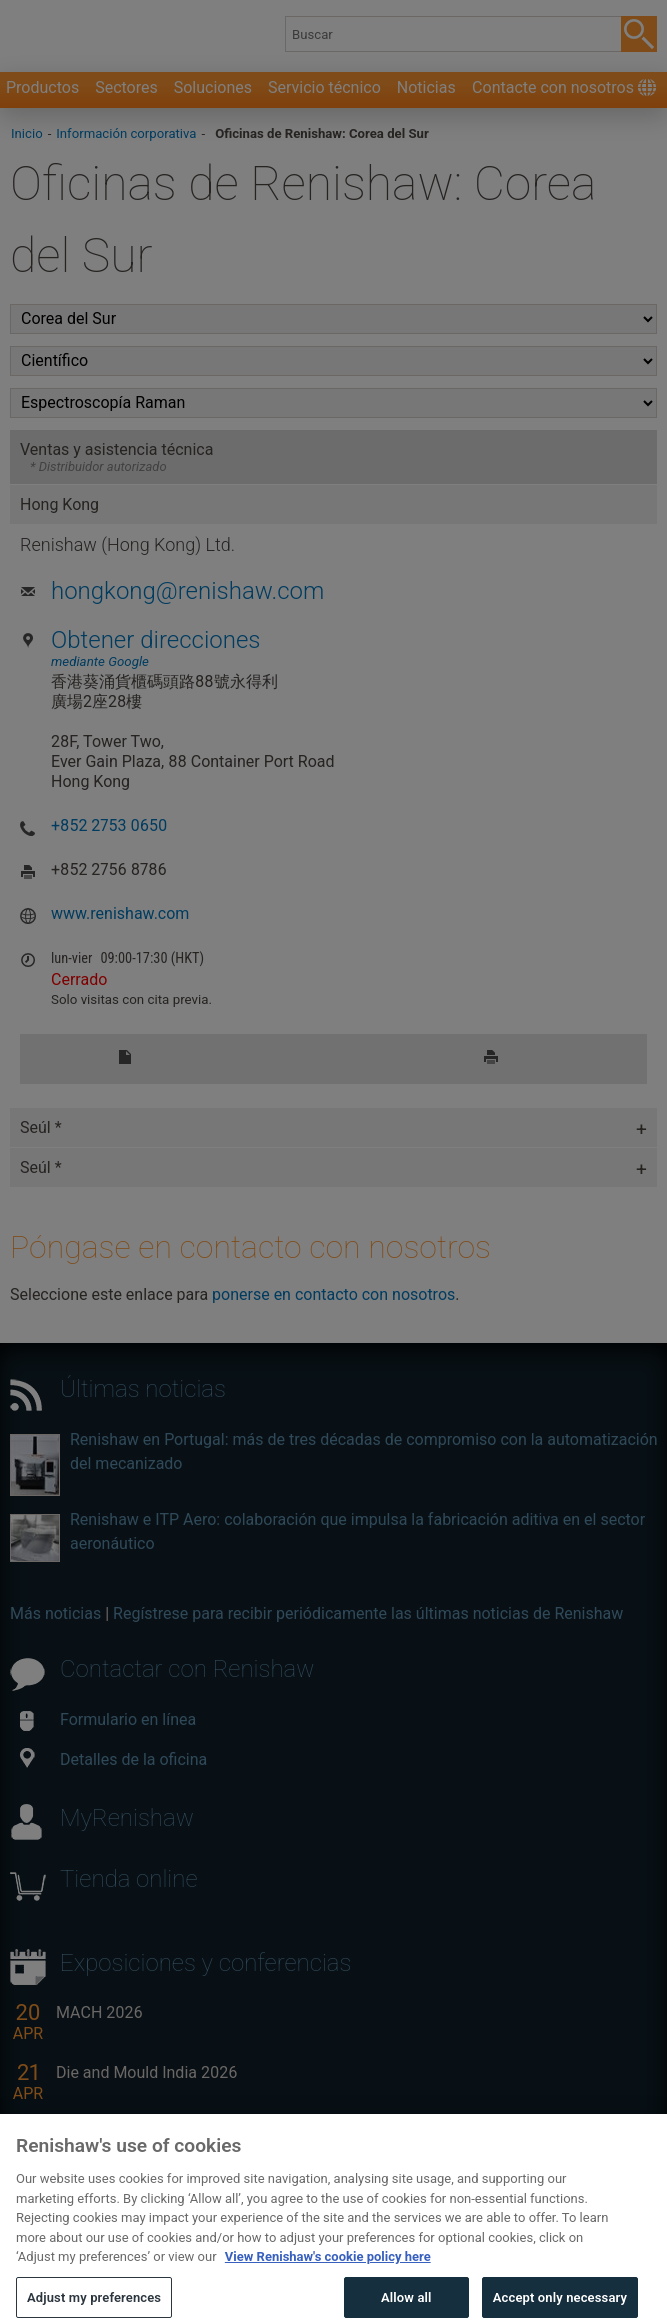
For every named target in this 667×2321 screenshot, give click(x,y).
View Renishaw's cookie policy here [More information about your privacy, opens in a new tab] (328, 2283)
